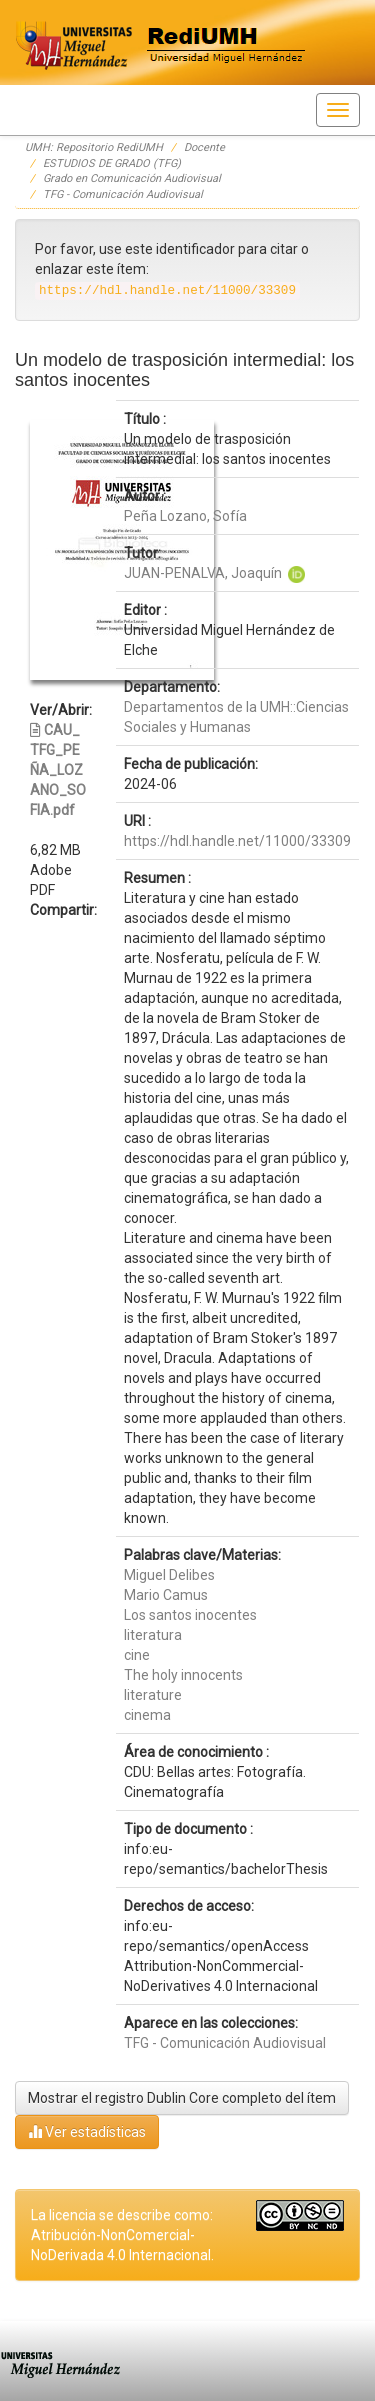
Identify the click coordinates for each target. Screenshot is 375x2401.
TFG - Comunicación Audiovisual (123, 194)
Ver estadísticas (87, 2131)
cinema (147, 1715)
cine (137, 1655)
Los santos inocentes (190, 1615)
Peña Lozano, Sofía (185, 516)
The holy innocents (183, 1675)
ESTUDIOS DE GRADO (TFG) (112, 163)
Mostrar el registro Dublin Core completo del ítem (182, 2098)
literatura (153, 1635)
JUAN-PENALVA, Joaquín (203, 573)
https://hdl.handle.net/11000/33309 (237, 841)
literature (153, 1695)
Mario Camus (166, 1595)
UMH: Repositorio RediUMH (94, 147)
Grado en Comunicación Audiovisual (132, 178)
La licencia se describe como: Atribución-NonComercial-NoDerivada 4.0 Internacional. (122, 2235)
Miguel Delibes (169, 1575)
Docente (204, 147)
